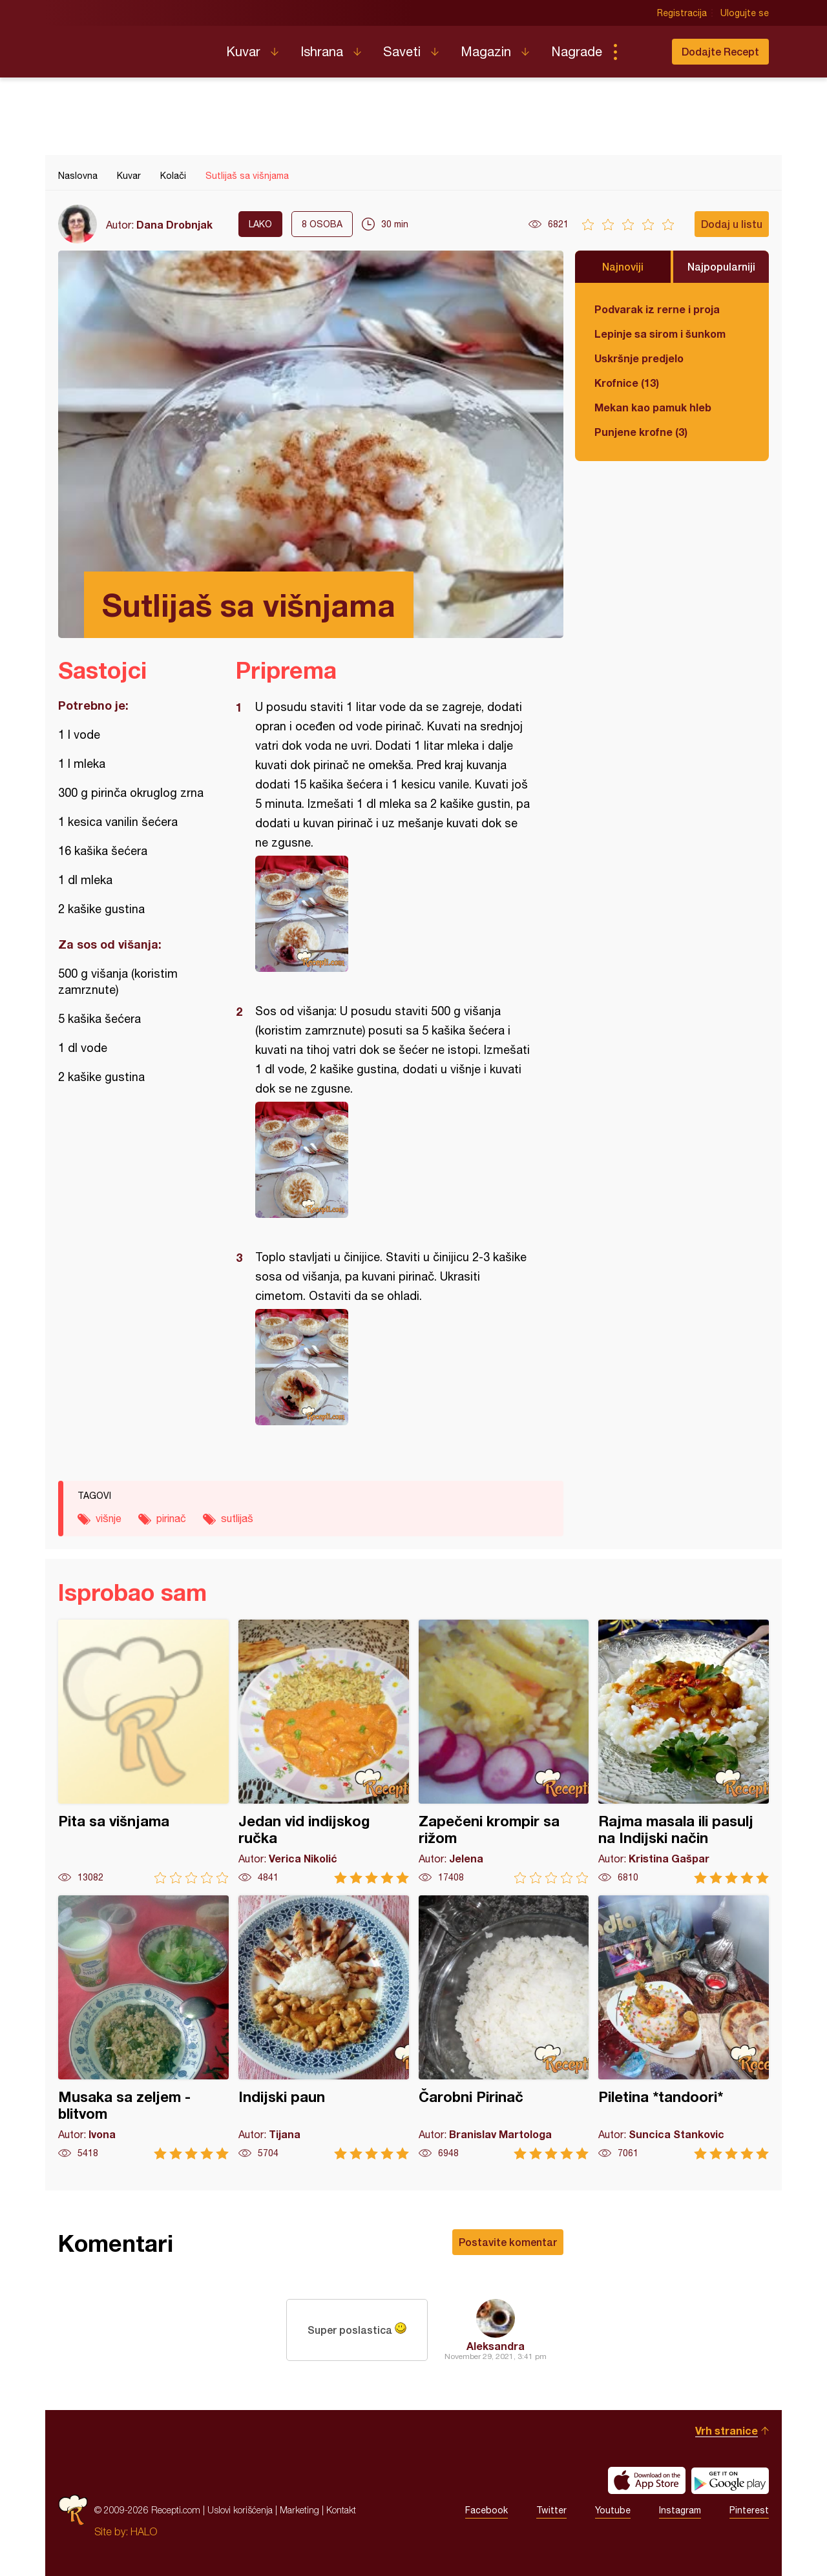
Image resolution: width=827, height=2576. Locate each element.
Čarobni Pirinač (504, 2027)
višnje (108, 1518)
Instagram (680, 2510)
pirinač (171, 1518)
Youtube (613, 2510)
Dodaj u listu (731, 224)
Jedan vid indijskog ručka (323, 1752)
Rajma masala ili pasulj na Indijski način (683, 1752)
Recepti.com (132, 46)
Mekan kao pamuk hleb (652, 407)
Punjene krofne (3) (640, 432)
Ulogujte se (744, 13)
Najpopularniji (721, 266)
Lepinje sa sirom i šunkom (660, 333)
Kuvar (243, 51)
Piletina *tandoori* (683, 2027)
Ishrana (321, 51)
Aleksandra (495, 2346)
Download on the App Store (647, 2480)
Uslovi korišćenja (240, 2509)
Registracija (682, 13)
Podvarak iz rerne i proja (657, 309)
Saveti (402, 51)
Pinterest (749, 2510)
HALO (144, 2531)
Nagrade (576, 51)
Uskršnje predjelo (639, 358)
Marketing (299, 2509)
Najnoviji (623, 266)
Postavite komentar (508, 2242)
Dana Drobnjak (174, 224)
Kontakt (341, 2509)
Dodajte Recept (720, 51)
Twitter (551, 2510)
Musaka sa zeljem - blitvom (143, 2027)
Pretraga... (641, 52)
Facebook (486, 2510)
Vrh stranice (726, 2430)
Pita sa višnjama (143, 1752)
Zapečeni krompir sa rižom (504, 1752)
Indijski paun (323, 2027)
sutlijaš (237, 1518)
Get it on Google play (730, 2480)
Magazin (486, 51)
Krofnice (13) (626, 382)
